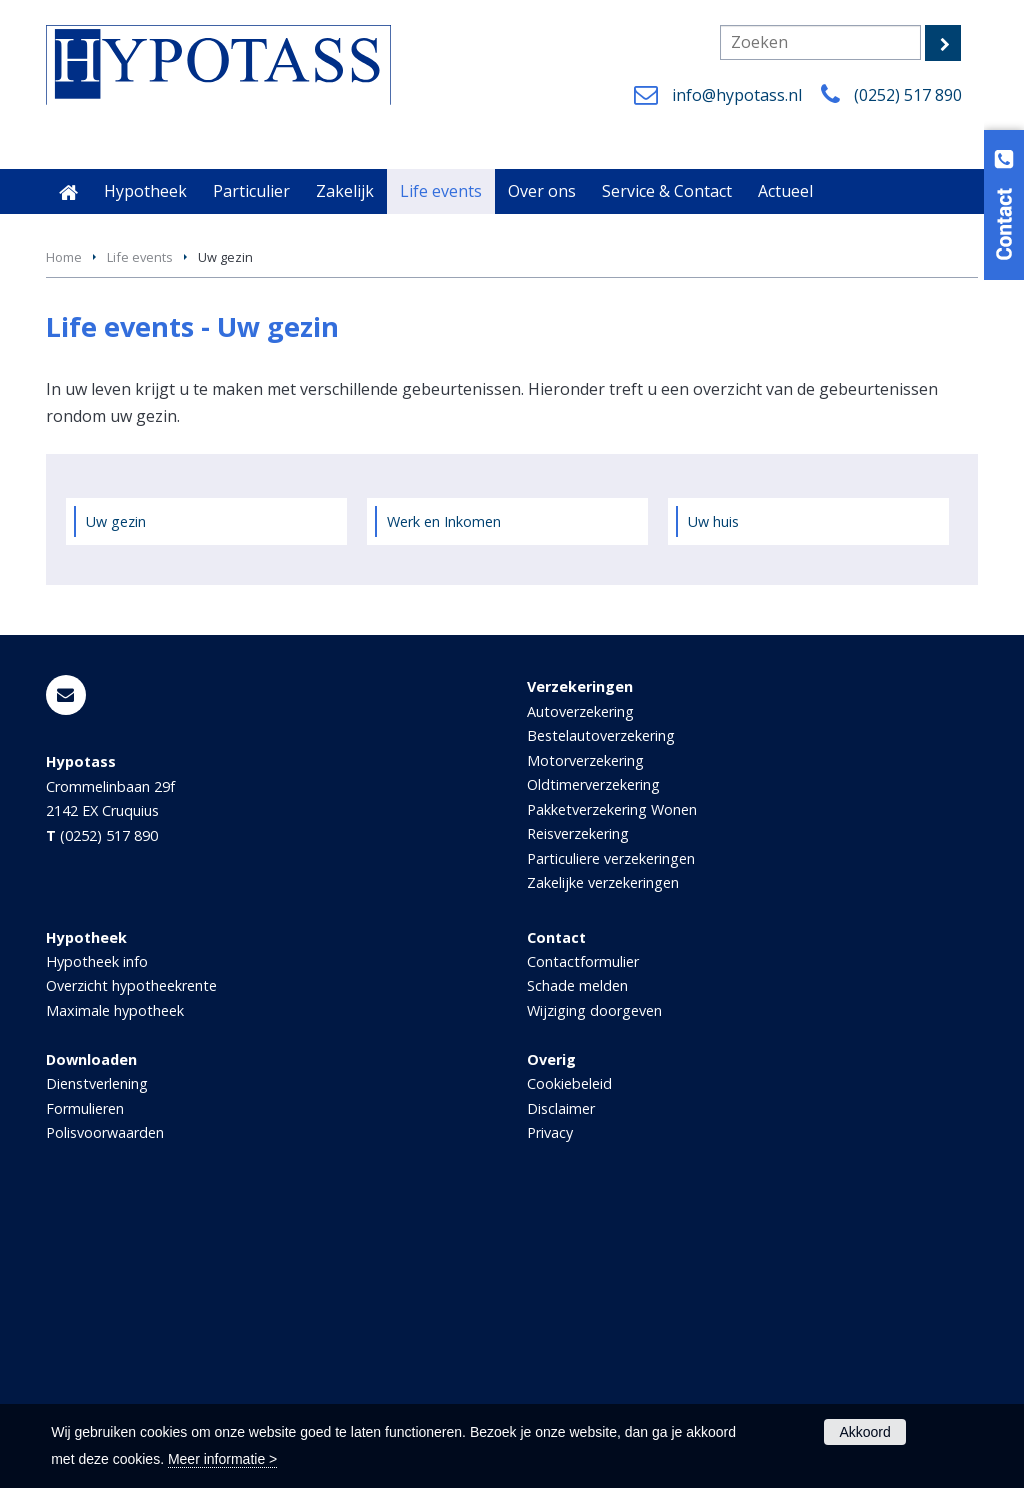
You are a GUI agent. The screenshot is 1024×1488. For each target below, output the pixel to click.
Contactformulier (583, 1233)
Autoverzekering (580, 983)
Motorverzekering (585, 1032)
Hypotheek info (97, 1233)
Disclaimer (561, 1380)
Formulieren (85, 1380)
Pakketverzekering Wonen (612, 1081)
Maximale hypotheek (115, 1282)
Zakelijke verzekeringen (603, 1154)
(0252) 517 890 (908, 95)
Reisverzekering (578, 1105)
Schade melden (577, 1257)
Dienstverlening (97, 1355)
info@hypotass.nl (737, 95)
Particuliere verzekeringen (611, 1130)
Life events (140, 529)
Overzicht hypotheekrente (131, 1257)
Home (64, 529)
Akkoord (864, 1432)
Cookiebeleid (569, 1355)
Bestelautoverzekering (601, 1007)
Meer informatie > (222, 1459)
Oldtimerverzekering (593, 1056)
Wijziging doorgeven (594, 1282)
